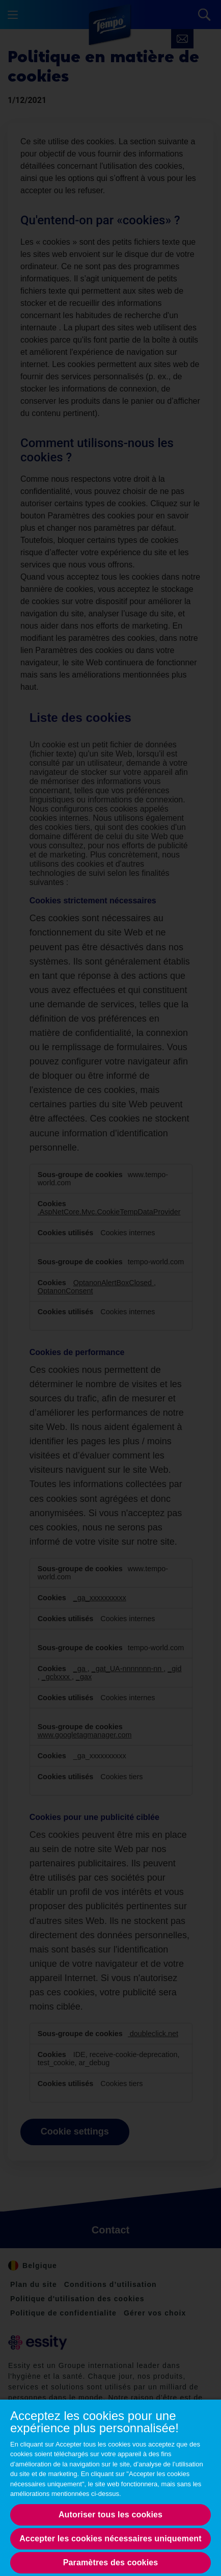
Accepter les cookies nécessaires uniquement (110, 2538)
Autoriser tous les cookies (110, 2514)
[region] (110, 2487)
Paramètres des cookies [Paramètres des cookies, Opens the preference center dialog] (110, 2562)
